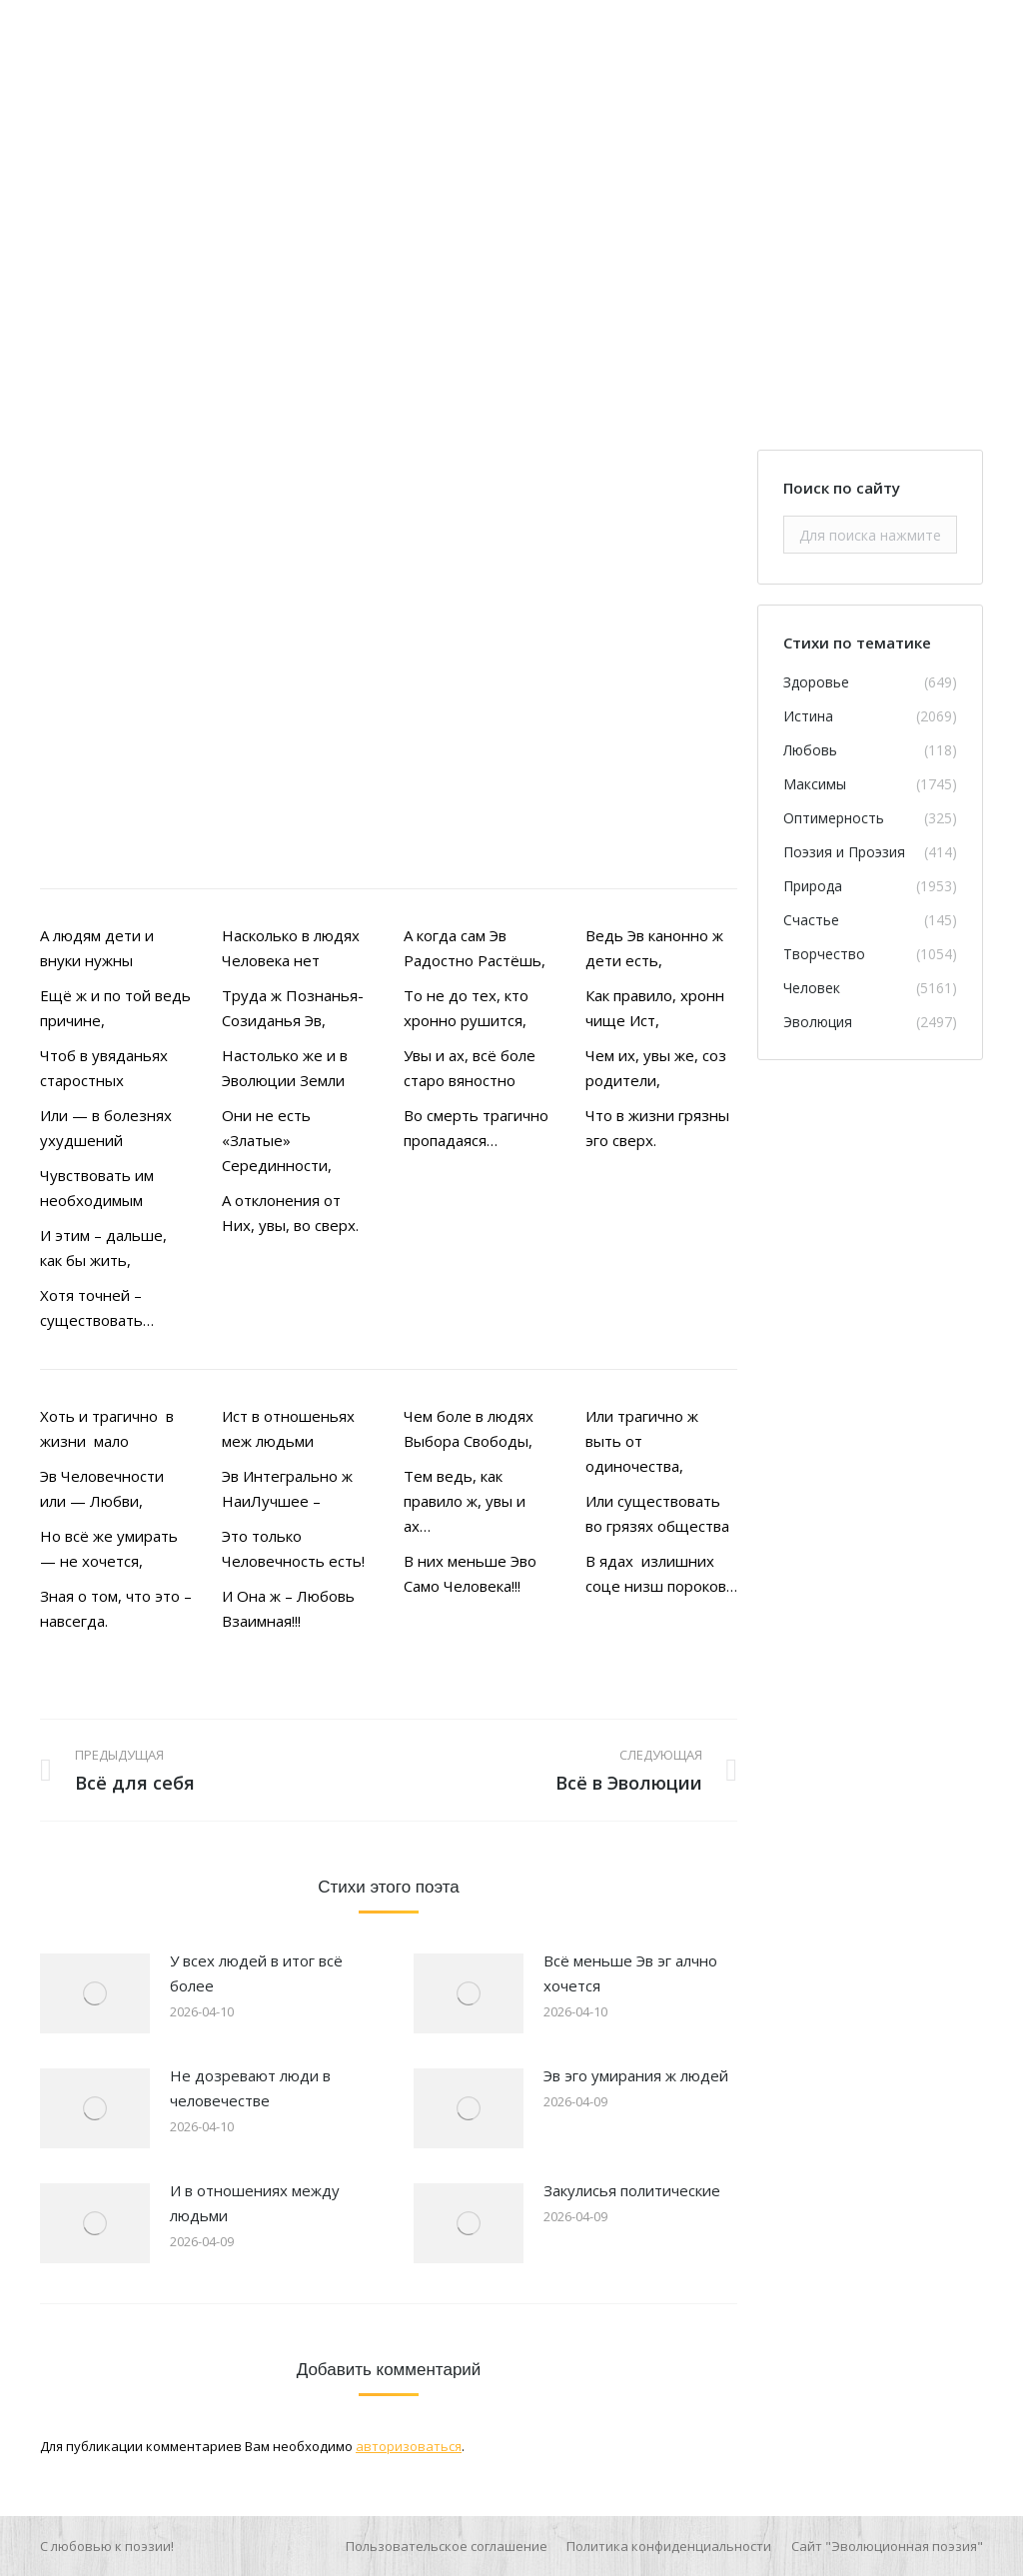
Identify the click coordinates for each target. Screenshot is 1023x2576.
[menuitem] (446, 2546)
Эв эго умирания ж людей (635, 2075)
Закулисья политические (631, 2190)
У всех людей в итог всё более (256, 1972)
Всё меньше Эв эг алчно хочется (630, 1972)
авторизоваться (409, 2446)
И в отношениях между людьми (255, 2202)
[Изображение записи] (95, 1993)
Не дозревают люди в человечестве (250, 2087)
